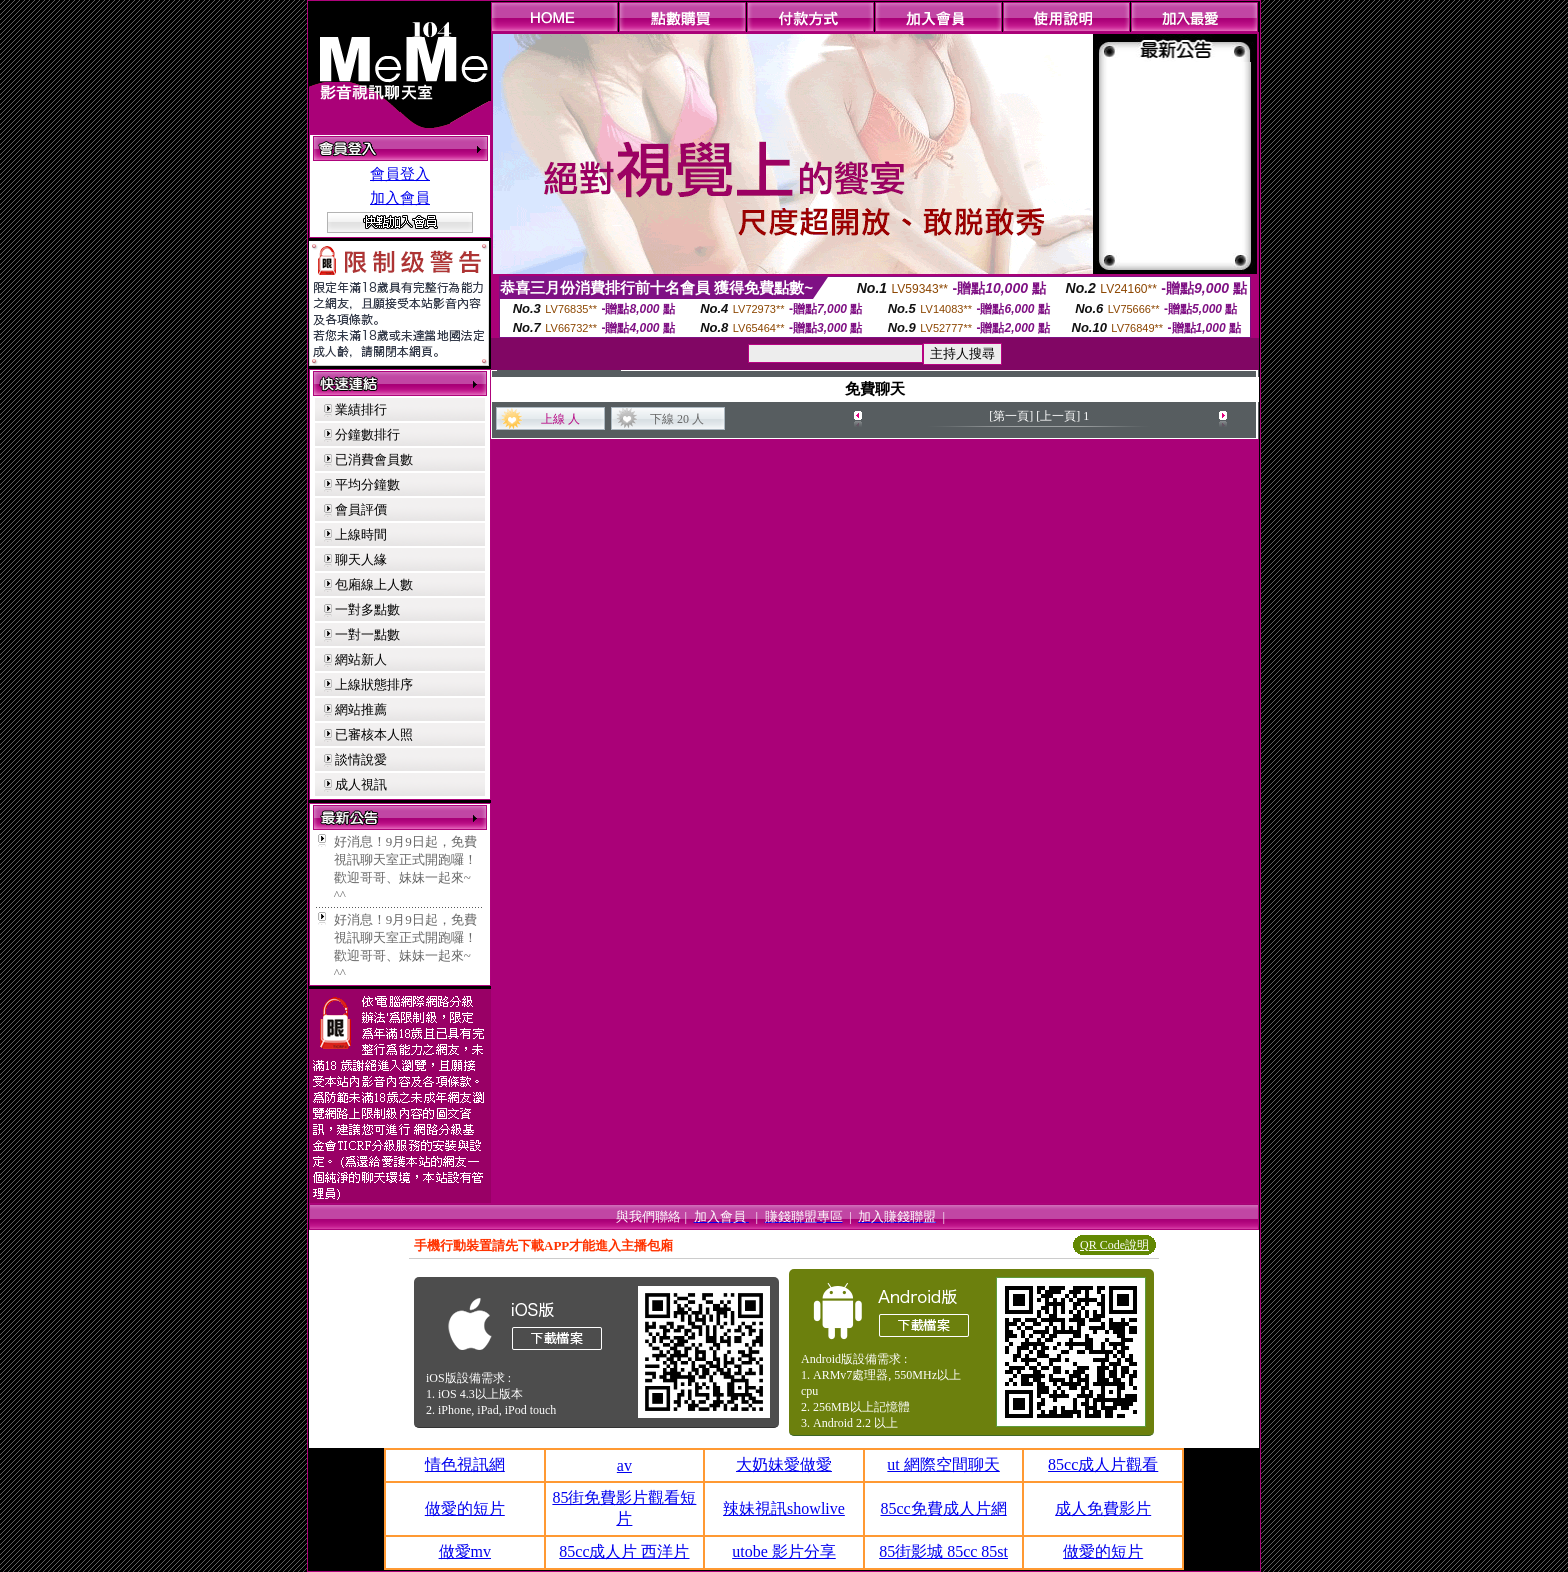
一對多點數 (367, 609)
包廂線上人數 (374, 584)
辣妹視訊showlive (784, 1508)
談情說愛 (361, 759)
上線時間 (361, 534)
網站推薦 (361, 709)
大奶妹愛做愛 (784, 1464)
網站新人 (361, 659)
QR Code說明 (1114, 1245)
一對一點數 (367, 634)
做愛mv (465, 1551)
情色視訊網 (465, 1464)
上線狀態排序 (374, 684)
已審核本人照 (374, 734)
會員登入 (400, 174)
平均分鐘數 (367, 484)
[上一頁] (1058, 416)
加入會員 (400, 198)
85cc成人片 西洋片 (624, 1551)
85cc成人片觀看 (1103, 1464)
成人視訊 (361, 784)
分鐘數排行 (367, 434)
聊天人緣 (361, 559)
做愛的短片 (465, 1508)
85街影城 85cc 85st (943, 1551)
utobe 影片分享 (784, 1551)
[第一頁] (1011, 416)
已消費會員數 (374, 459)
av (624, 1465)
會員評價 (361, 509)
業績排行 (361, 409)
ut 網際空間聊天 (943, 1464)
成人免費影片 (1103, 1508)
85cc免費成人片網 (943, 1508)
